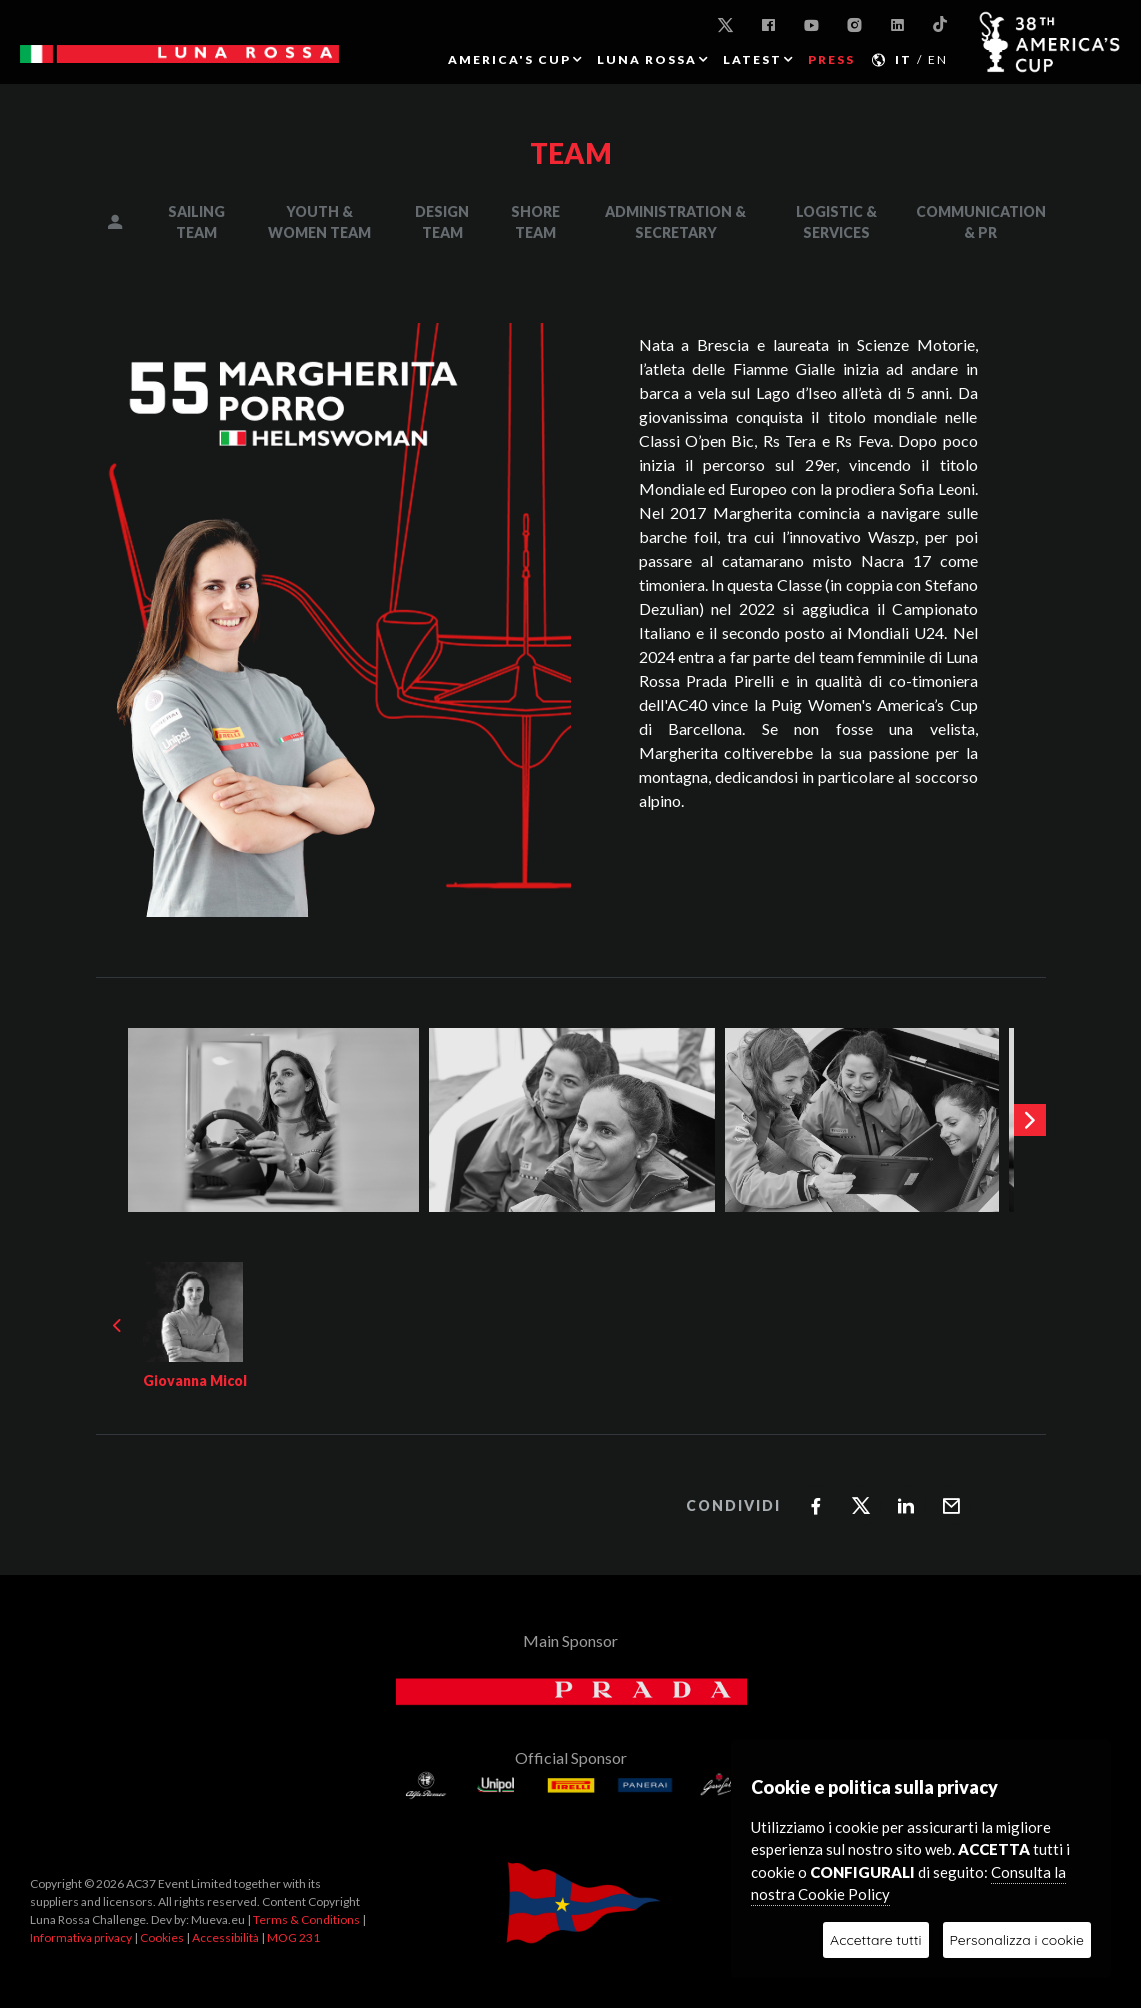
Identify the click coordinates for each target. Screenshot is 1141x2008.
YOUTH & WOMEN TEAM (319, 222)
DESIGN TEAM (442, 222)
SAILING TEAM (196, 222)
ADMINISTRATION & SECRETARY (675, 222)
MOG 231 (293, 1937)
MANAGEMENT (129, 222)
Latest (752, 59)
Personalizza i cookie (1017, 1940)
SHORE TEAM (535, 222)
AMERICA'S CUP (509, 59)
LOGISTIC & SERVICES (836, 222)
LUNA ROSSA (647, 59)
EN (938, 59)
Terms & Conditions (306, 1919)
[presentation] (1030, 1120)
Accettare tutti (875, 1940)
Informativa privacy (81, 1937)
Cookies (162, 1937)
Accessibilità (225, 1937)
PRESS (831, 59)
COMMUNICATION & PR (981, 222)
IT (903, 59)
